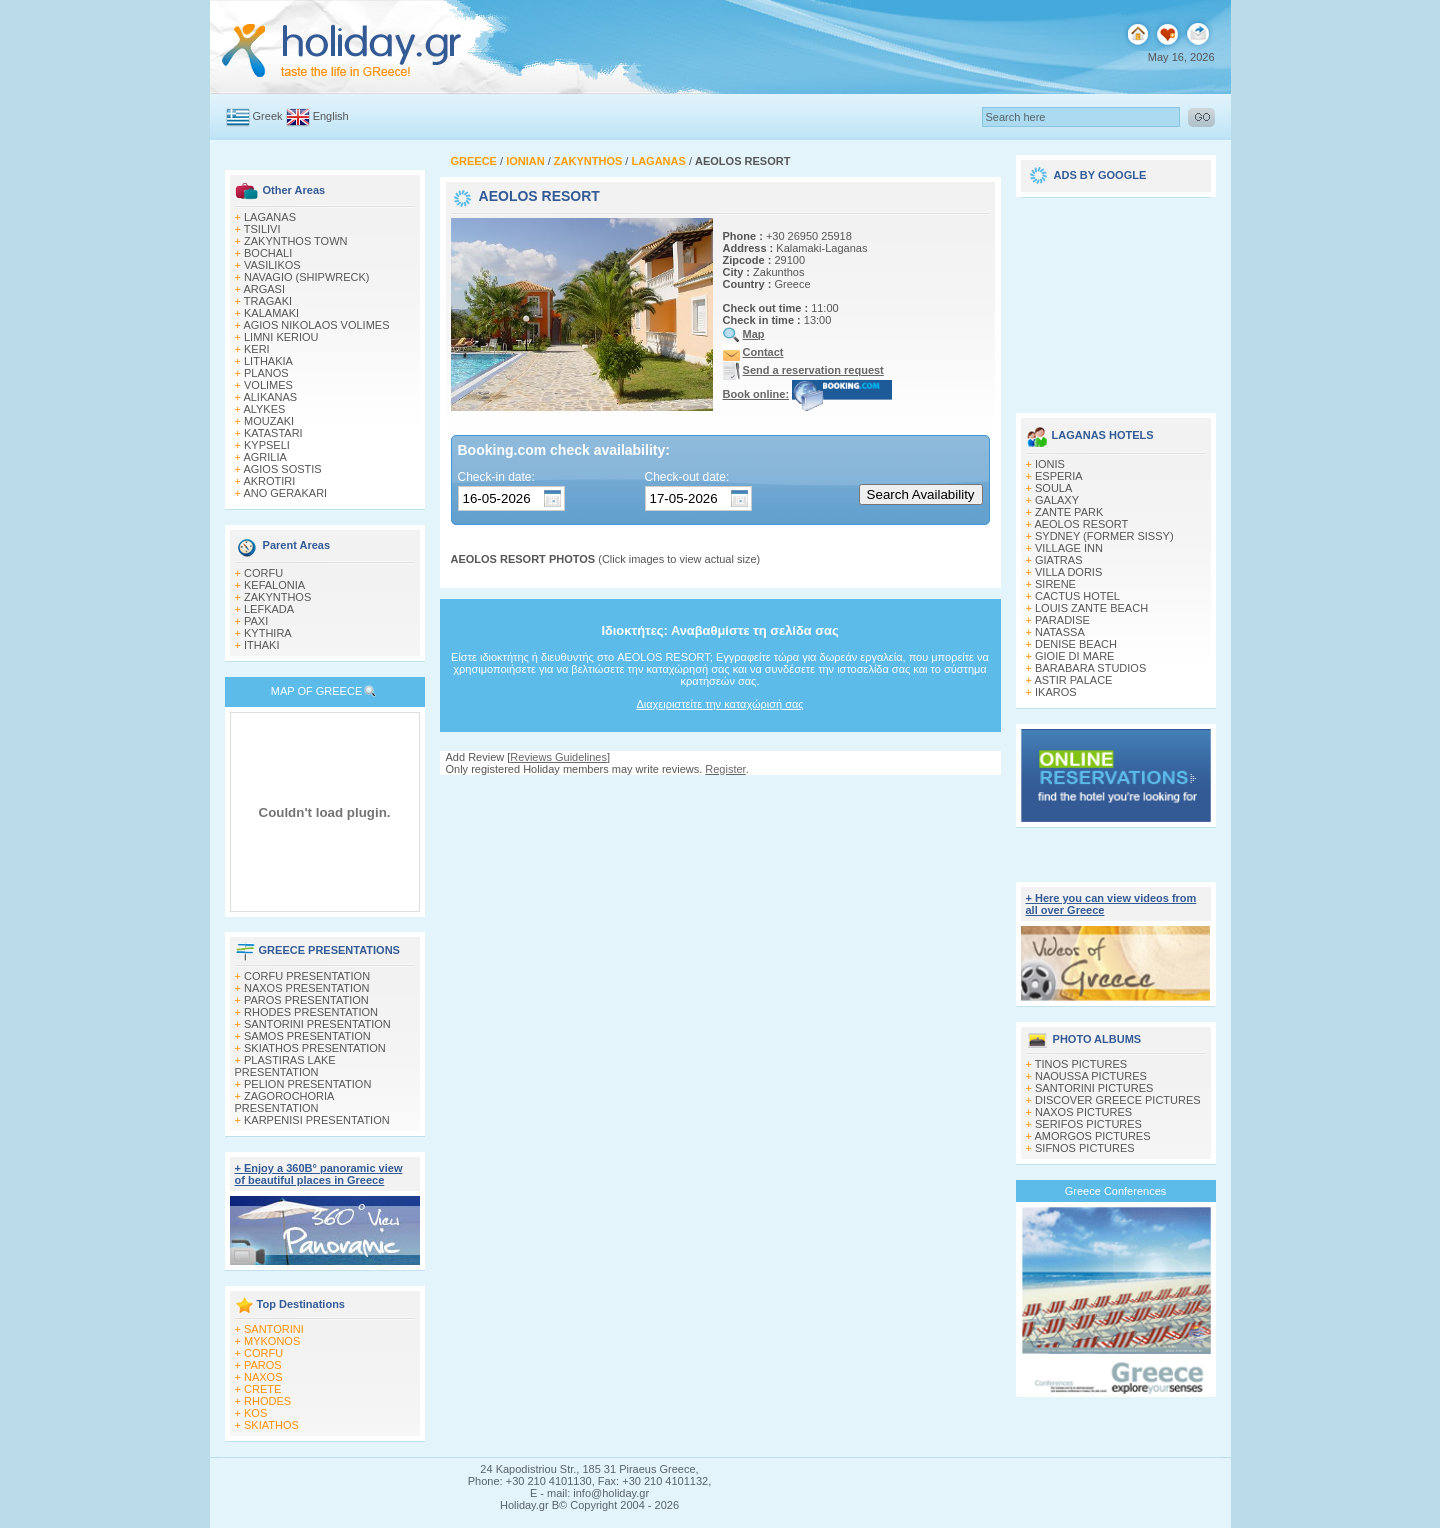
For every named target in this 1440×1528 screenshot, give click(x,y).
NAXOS (263, 1377)
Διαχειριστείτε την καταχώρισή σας (719, 704)
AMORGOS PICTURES (1092, 1136)
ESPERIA (1059, 476)
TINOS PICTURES (1081, 1064)
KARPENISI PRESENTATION (317, 1120)
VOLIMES (268, 385)
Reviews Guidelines (558, 757)
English (331, 116)
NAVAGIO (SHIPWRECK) (307, 277)
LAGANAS (270, 217)
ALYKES (264, 409)
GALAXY (1057, 500)
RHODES (267, 1401)
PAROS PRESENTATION (306, 1000)
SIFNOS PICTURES (1085, 1148)
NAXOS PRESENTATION (307, 988)
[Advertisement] (1116, 298)
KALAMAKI (271, 313)
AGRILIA (264, 457)
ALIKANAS (270, 397)
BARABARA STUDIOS (1090, 668)
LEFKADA (269, 609)
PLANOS (266, 373)
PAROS (263, 1365)
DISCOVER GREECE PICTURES (1118, 1100)
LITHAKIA (268, 361)
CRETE (262, 1389)
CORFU (263, 573)
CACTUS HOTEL (1077, 596)
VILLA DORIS (1068, 572)
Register (725, 769)
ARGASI (264, 289)
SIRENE (1055, 584)
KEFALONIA (274, 585)
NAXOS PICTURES (1083, 1112)
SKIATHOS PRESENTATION (315, 1048)
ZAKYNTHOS (277, 597)
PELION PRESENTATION (307, 1084)
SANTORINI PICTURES (1094, 1088)
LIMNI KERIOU (281, 337)
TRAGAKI (268, 301)
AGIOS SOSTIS (282, 469)
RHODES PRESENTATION (311, 1012)
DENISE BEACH (1076, 644)
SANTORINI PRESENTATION (317, 1024)
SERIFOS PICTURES (1088, 1124)
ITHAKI (261, 645)
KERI (257, 349)
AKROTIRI (269, 481)
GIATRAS (1058, 560)
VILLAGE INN (1069, 548)
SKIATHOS (271, 1425)
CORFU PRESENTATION (307, 976)
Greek (268, 116)
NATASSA (1060, 632)
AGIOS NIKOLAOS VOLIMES (316, 325)
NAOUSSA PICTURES (1091, 1076)
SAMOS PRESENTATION (307, 1036)
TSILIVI (262, 229)
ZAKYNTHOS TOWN (296, 241)
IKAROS (1056, 692)
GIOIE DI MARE (1074, 656)
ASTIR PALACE (1073, 680)
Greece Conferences (1116, 1191)
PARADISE (1062, 620)
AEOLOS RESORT (1081, 524)
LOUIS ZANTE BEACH (1091, 608)
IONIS (1050, 464)
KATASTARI (273, 433)
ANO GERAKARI (285, 493)
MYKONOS (272, 1341)
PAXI (256, 621)
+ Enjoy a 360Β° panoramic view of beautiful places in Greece (319, 1174)
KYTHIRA (268, 633)
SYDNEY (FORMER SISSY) (1104, 536)
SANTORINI (274, 1329)
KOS (255, 1413)
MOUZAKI (269, 421)
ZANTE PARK (1069, 512)
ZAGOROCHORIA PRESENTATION (284, 1102)
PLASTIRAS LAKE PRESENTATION (285, 1066)
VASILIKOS (272, 265)
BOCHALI (268, 253)
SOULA (1053, 488)
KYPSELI (267, 445)
